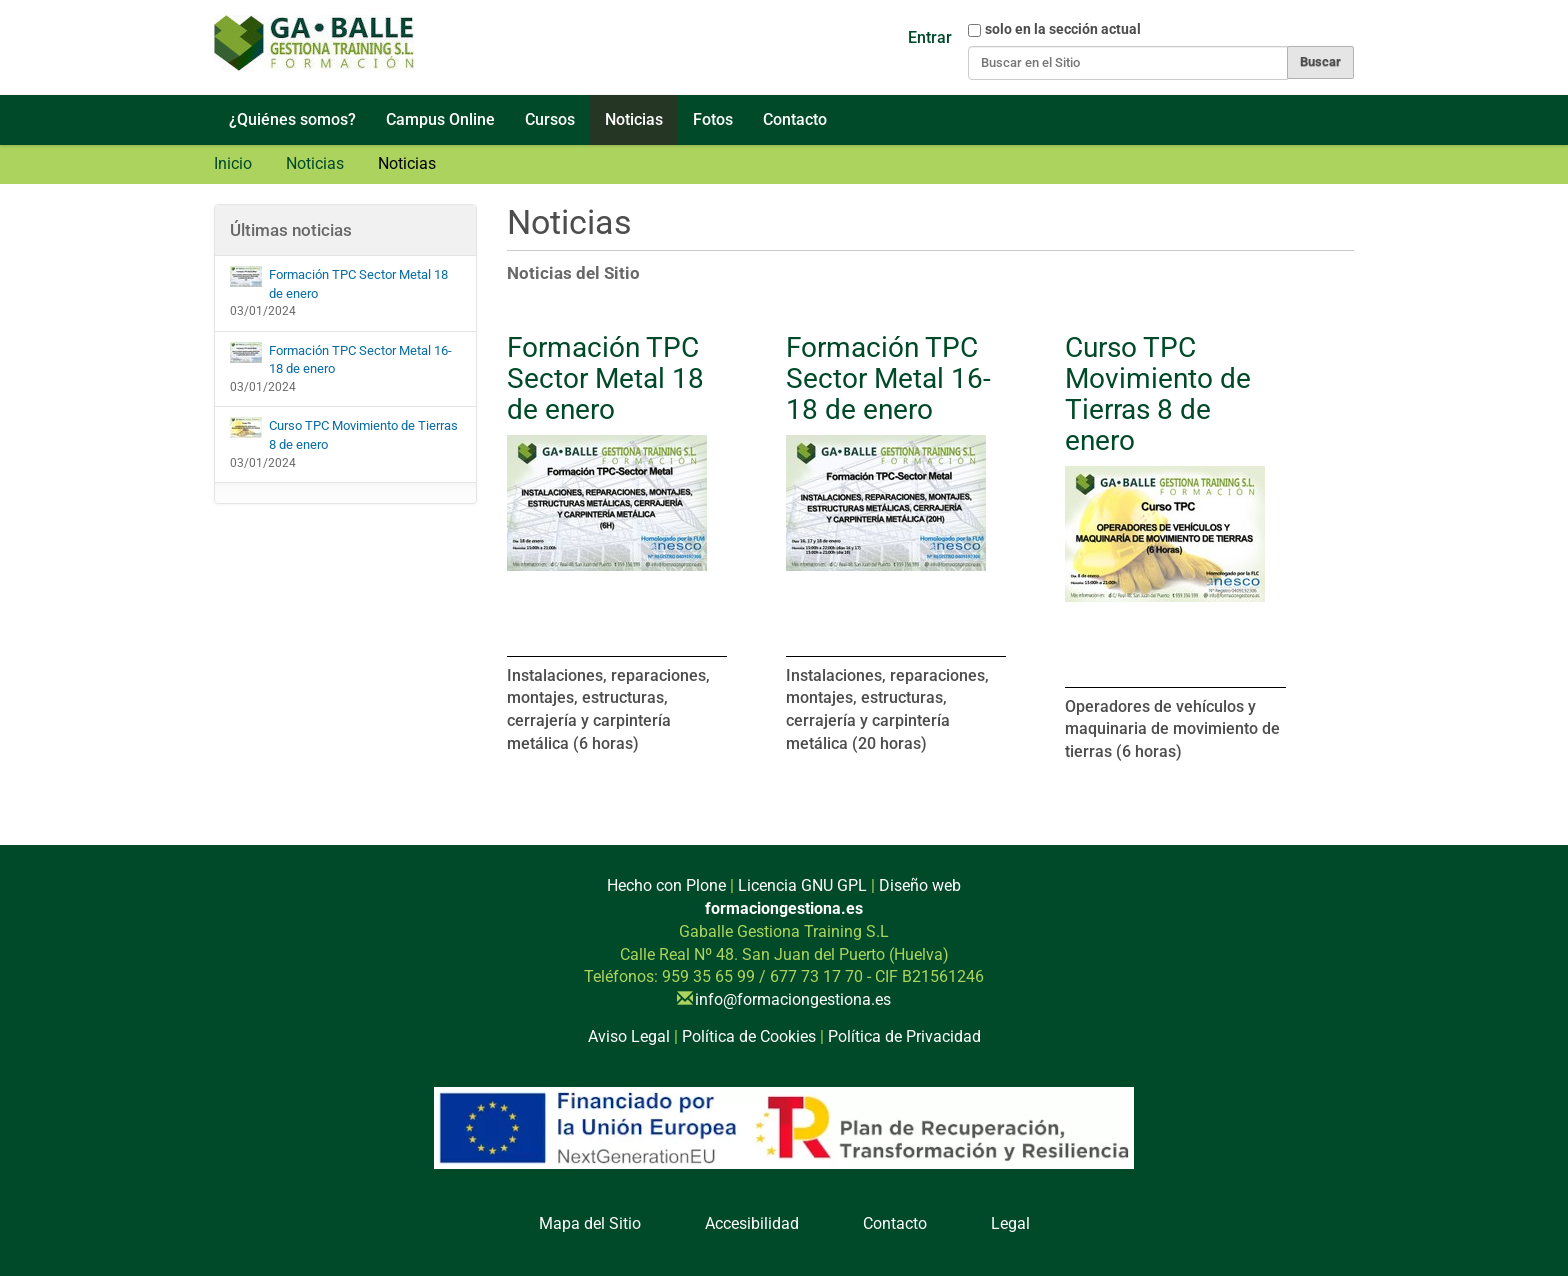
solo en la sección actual (1063, 29)
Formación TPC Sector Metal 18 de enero (605, 378)
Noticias (634, 119)
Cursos (550, 119)
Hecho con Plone (666, 885)
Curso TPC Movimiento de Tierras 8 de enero (1158, 394)
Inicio (233, 163)
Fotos (713, 119)
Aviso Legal (629, 1036)
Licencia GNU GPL (802, 885)
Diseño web (920, 885)
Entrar (930, 37)
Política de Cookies (749, 1036)
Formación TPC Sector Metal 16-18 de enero (888, 378)
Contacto (795, 119)
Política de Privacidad (904, 1036)
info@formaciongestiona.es (793, 999)
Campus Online (440, 119)
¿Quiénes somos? (292, 119)
